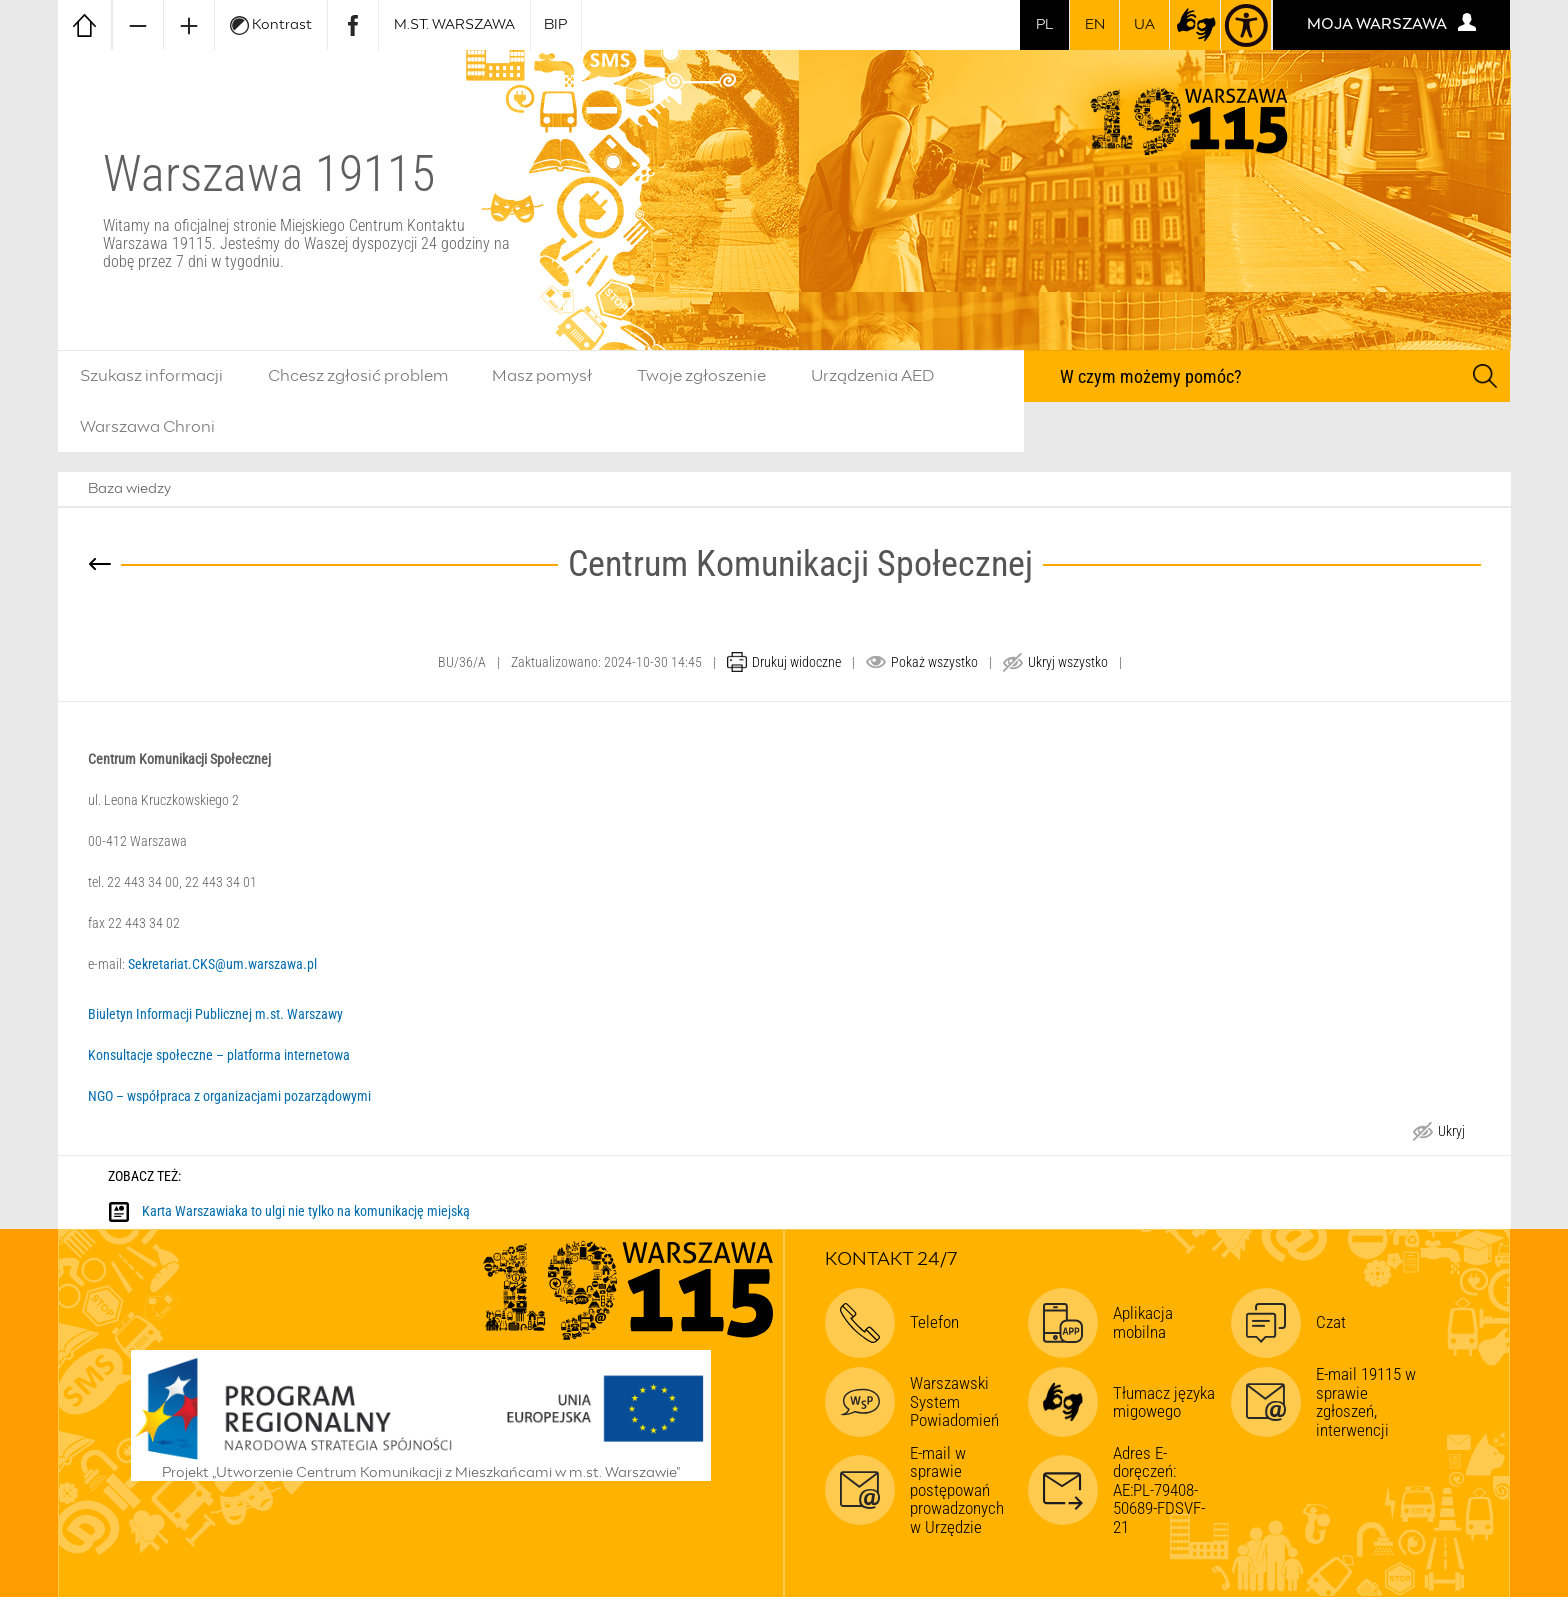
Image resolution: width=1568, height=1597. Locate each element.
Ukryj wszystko (1068, 662)
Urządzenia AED (873, 376)
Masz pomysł (542, 376)
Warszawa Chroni (147, 427)
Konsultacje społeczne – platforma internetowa (219, 1055)
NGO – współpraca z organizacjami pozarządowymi (231, 1096)
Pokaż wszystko (934, 662)
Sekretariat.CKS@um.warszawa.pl (222, 964)
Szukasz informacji (151, 376)
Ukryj (1451, 1133)
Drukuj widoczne (796, 662)
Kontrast (271, 25)
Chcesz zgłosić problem (358, 376)
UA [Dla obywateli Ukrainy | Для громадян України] (1144, 25)
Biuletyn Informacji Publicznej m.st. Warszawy (215, 1014)
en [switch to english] (1095, 25)
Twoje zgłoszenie (701, 376)
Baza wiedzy (129, 489)
